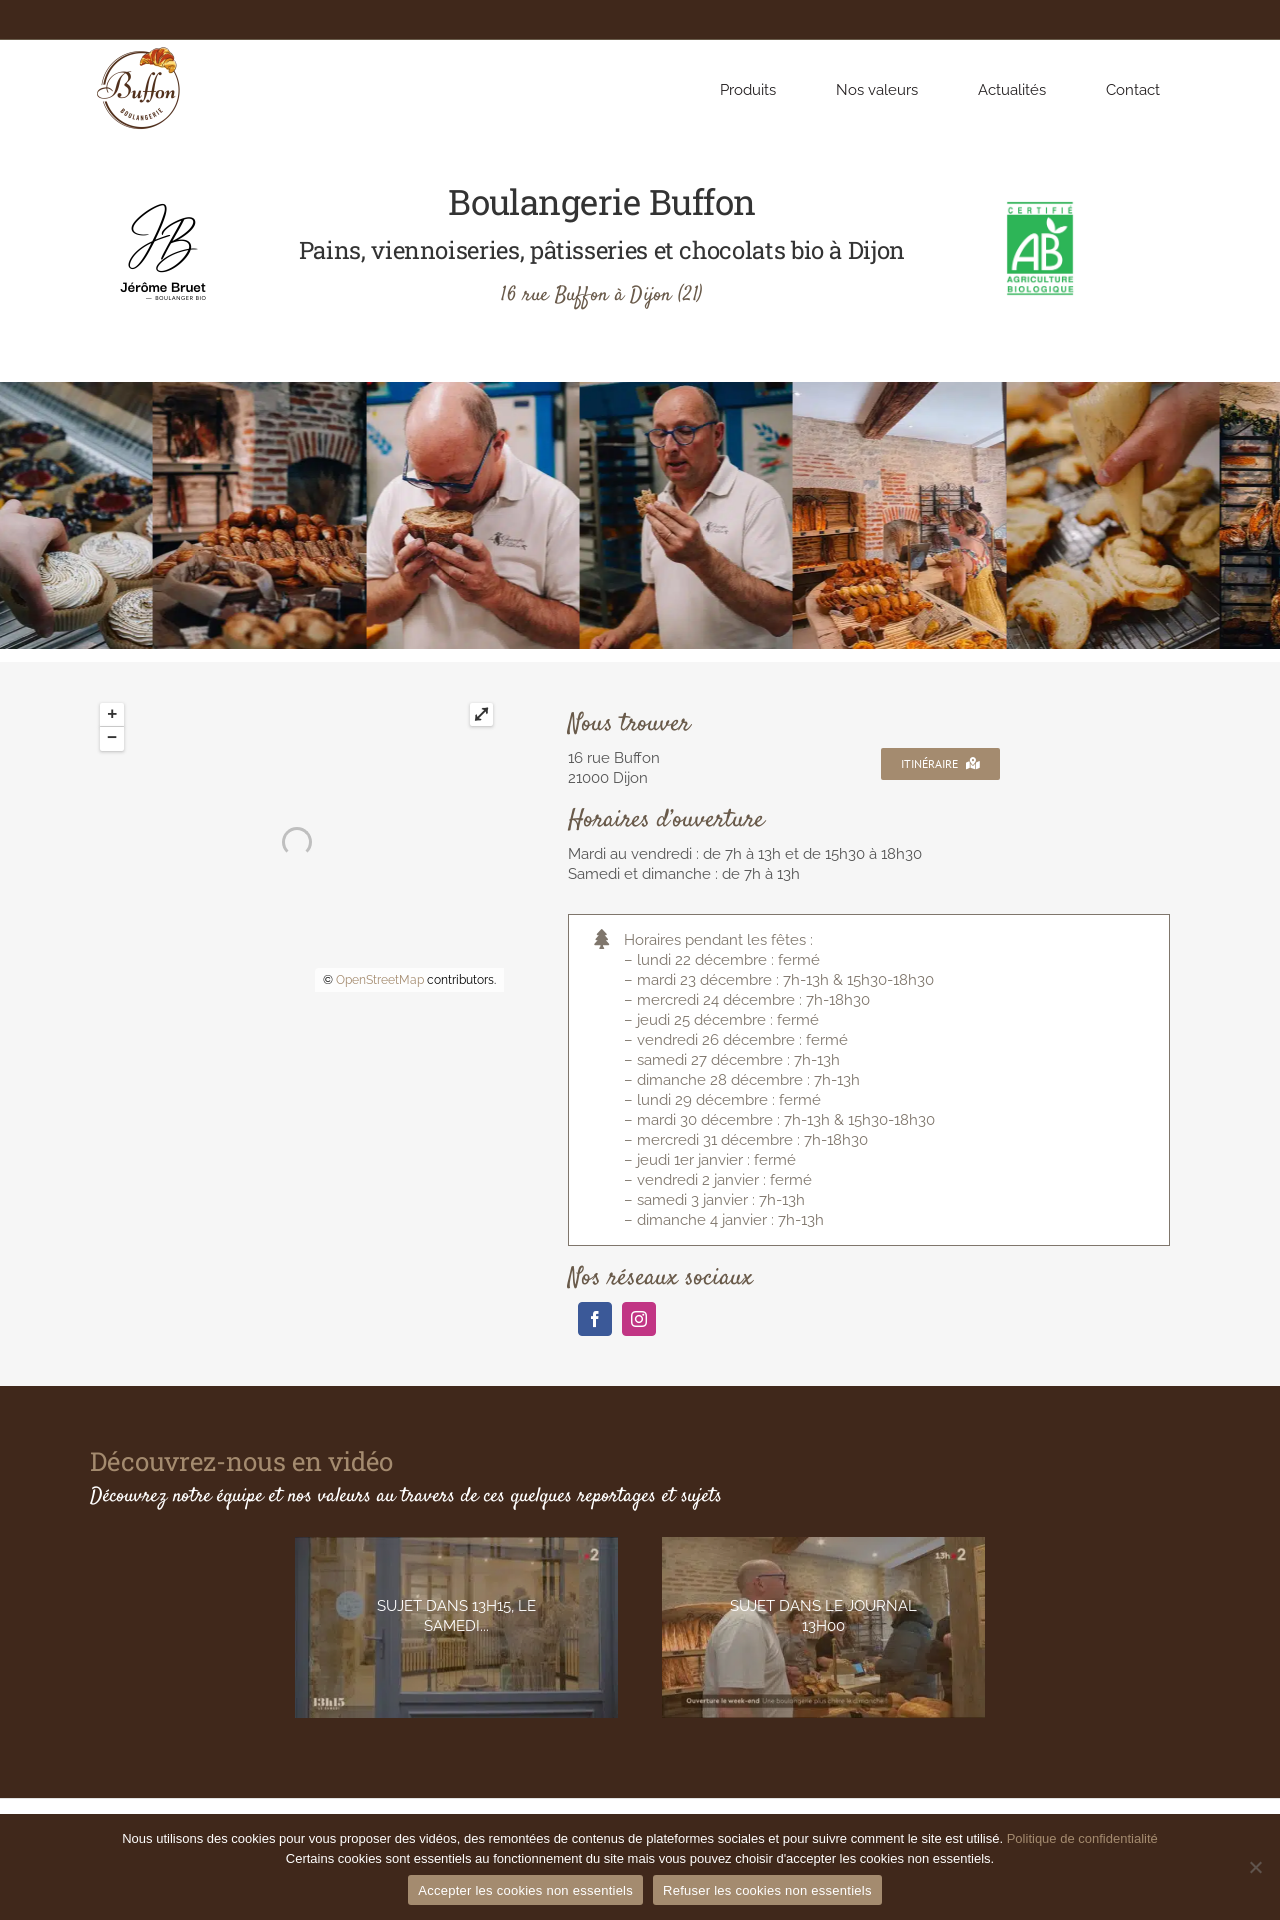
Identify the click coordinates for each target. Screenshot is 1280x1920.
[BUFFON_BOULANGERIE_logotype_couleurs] (140, 47)
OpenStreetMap (380, 980)
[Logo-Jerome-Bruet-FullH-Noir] (163, 207)
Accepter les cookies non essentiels (525, 1890)
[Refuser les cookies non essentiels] (1255, 1867)
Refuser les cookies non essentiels (767, 1890)
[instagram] (639, 1319)
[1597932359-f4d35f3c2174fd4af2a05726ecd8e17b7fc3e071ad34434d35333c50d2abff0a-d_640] (456, 1627)
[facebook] (595, 1319)
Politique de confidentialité (1082, 1838)
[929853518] (823, 1627)
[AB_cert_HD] (1040, 207)
